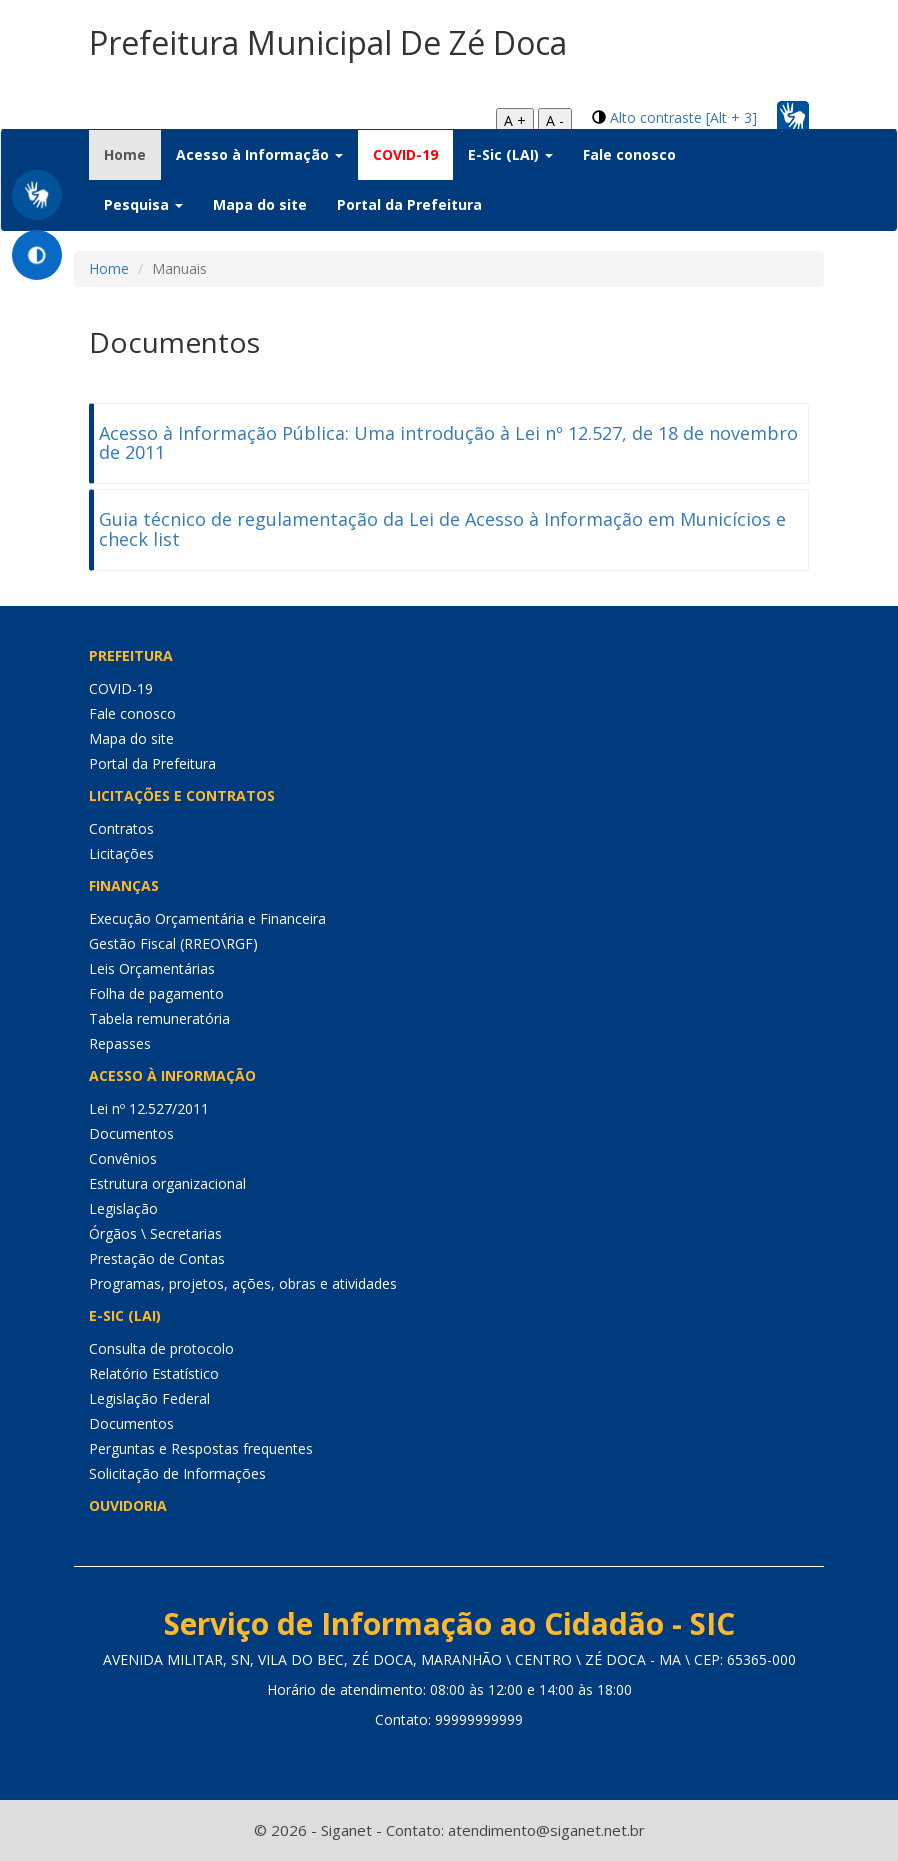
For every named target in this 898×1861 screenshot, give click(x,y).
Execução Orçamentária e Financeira (207, 918)
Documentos (131, 1133)
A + (515, 120)
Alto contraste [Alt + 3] (683, 117)
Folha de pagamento (156, 993)
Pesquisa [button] (143, 204)
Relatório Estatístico (154, 1373)
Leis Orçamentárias (152, 968)
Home (132, 154)
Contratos (121, 828)
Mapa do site (260, 204)
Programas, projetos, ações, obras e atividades (243, 1283)
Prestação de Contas (157, 1258)
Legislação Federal (149, 1398)
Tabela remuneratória (159, 1018)
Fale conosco (629, 154)
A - (555, 120)
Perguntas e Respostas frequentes (201, 1448)
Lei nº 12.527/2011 (149, 1108)
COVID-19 (405, 154)
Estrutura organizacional (167, 1183)
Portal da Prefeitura (409, 204)
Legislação (123, 1208)
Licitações (121, 853)
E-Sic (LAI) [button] (510, 154)
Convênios (123, 1158)
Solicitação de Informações (177, 1473)
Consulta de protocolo (161, 1348)
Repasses (120, 1043)
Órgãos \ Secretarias (155, 1233)
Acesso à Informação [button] (259, 154)
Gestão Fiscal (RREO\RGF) (173, 943)
